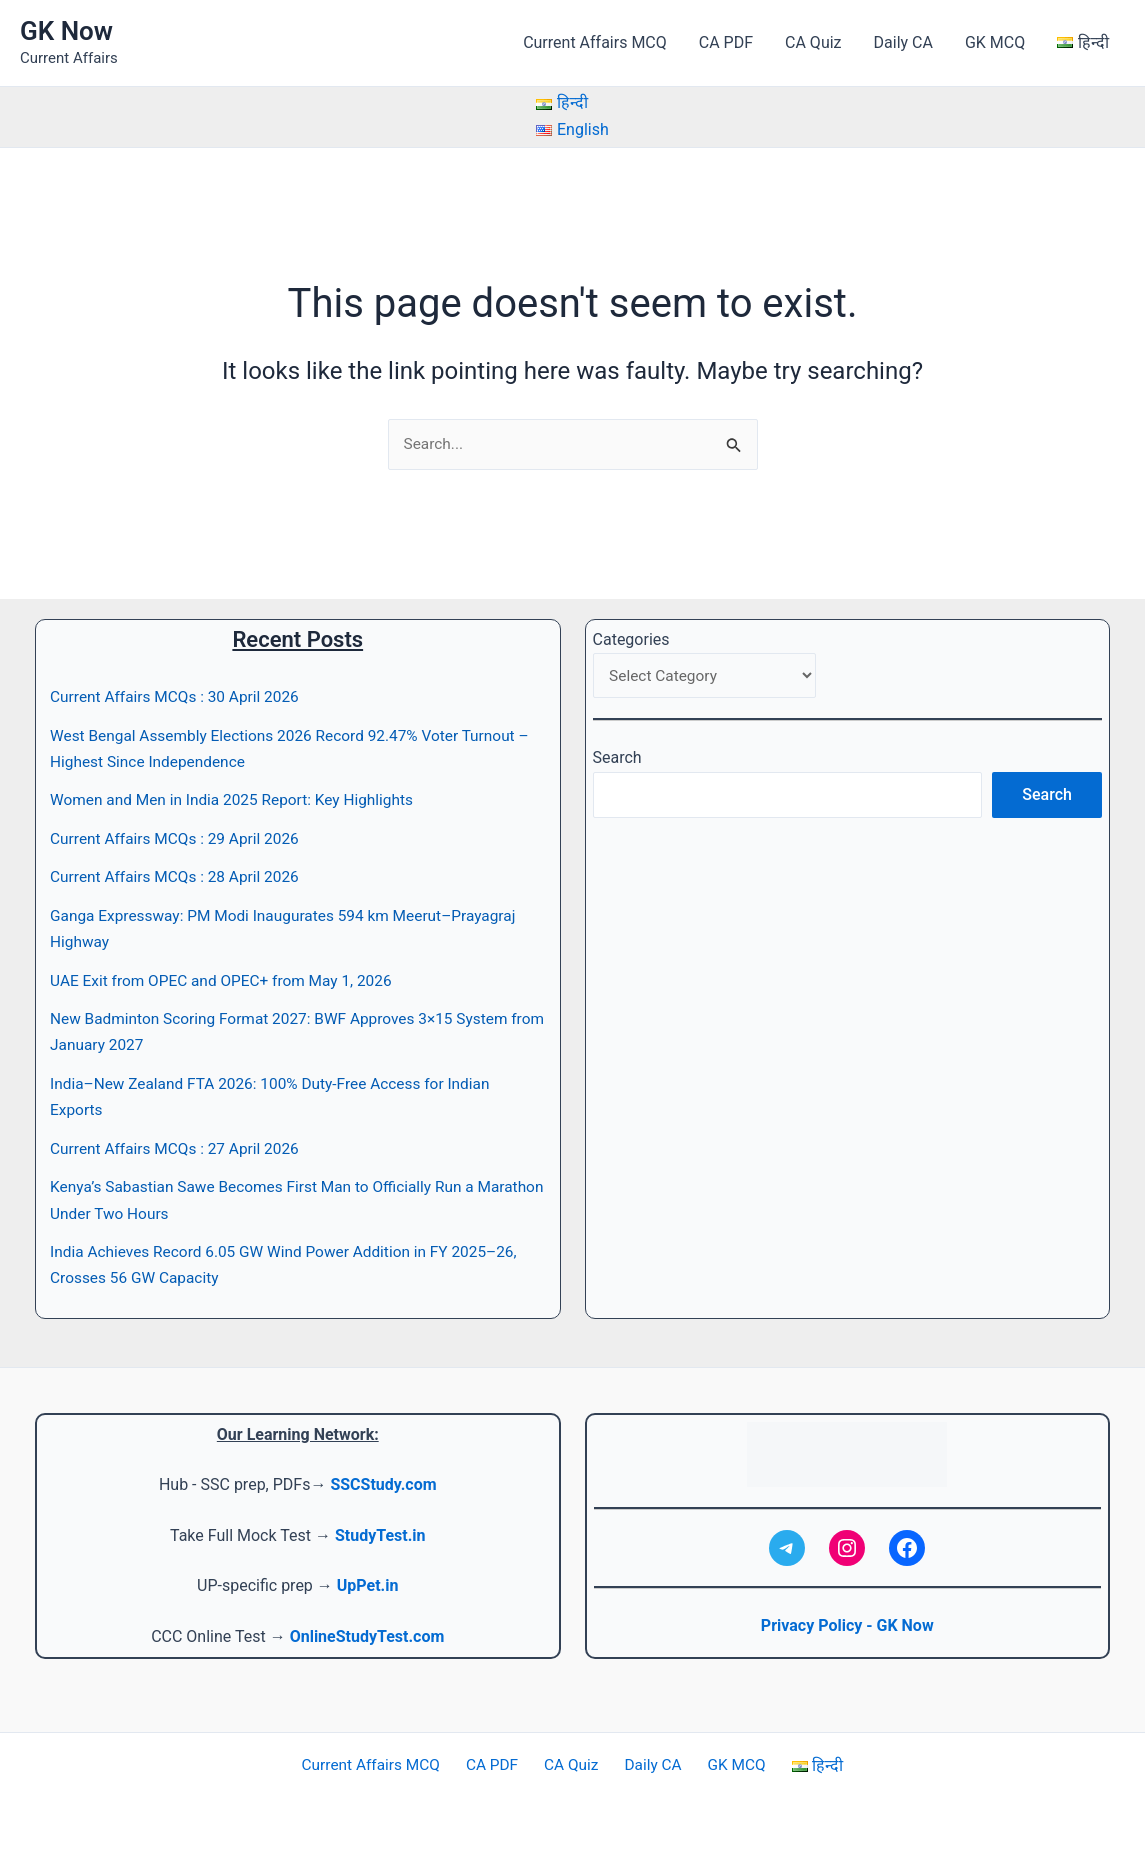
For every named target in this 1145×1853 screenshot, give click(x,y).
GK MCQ (995, 42)
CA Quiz (813, 42)
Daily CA (903, 42)
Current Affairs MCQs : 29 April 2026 (179, 838)
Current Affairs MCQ (595, 42)
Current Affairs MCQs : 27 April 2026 (179, 1148)
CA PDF (726, 42)
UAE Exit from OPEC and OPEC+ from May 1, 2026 (227, 980)
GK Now (66, 31)
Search (617, 760)
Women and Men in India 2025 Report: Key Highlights (238, 800)
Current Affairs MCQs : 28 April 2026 (179, 877)
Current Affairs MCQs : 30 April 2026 (179, 697)
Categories (631, 639)
